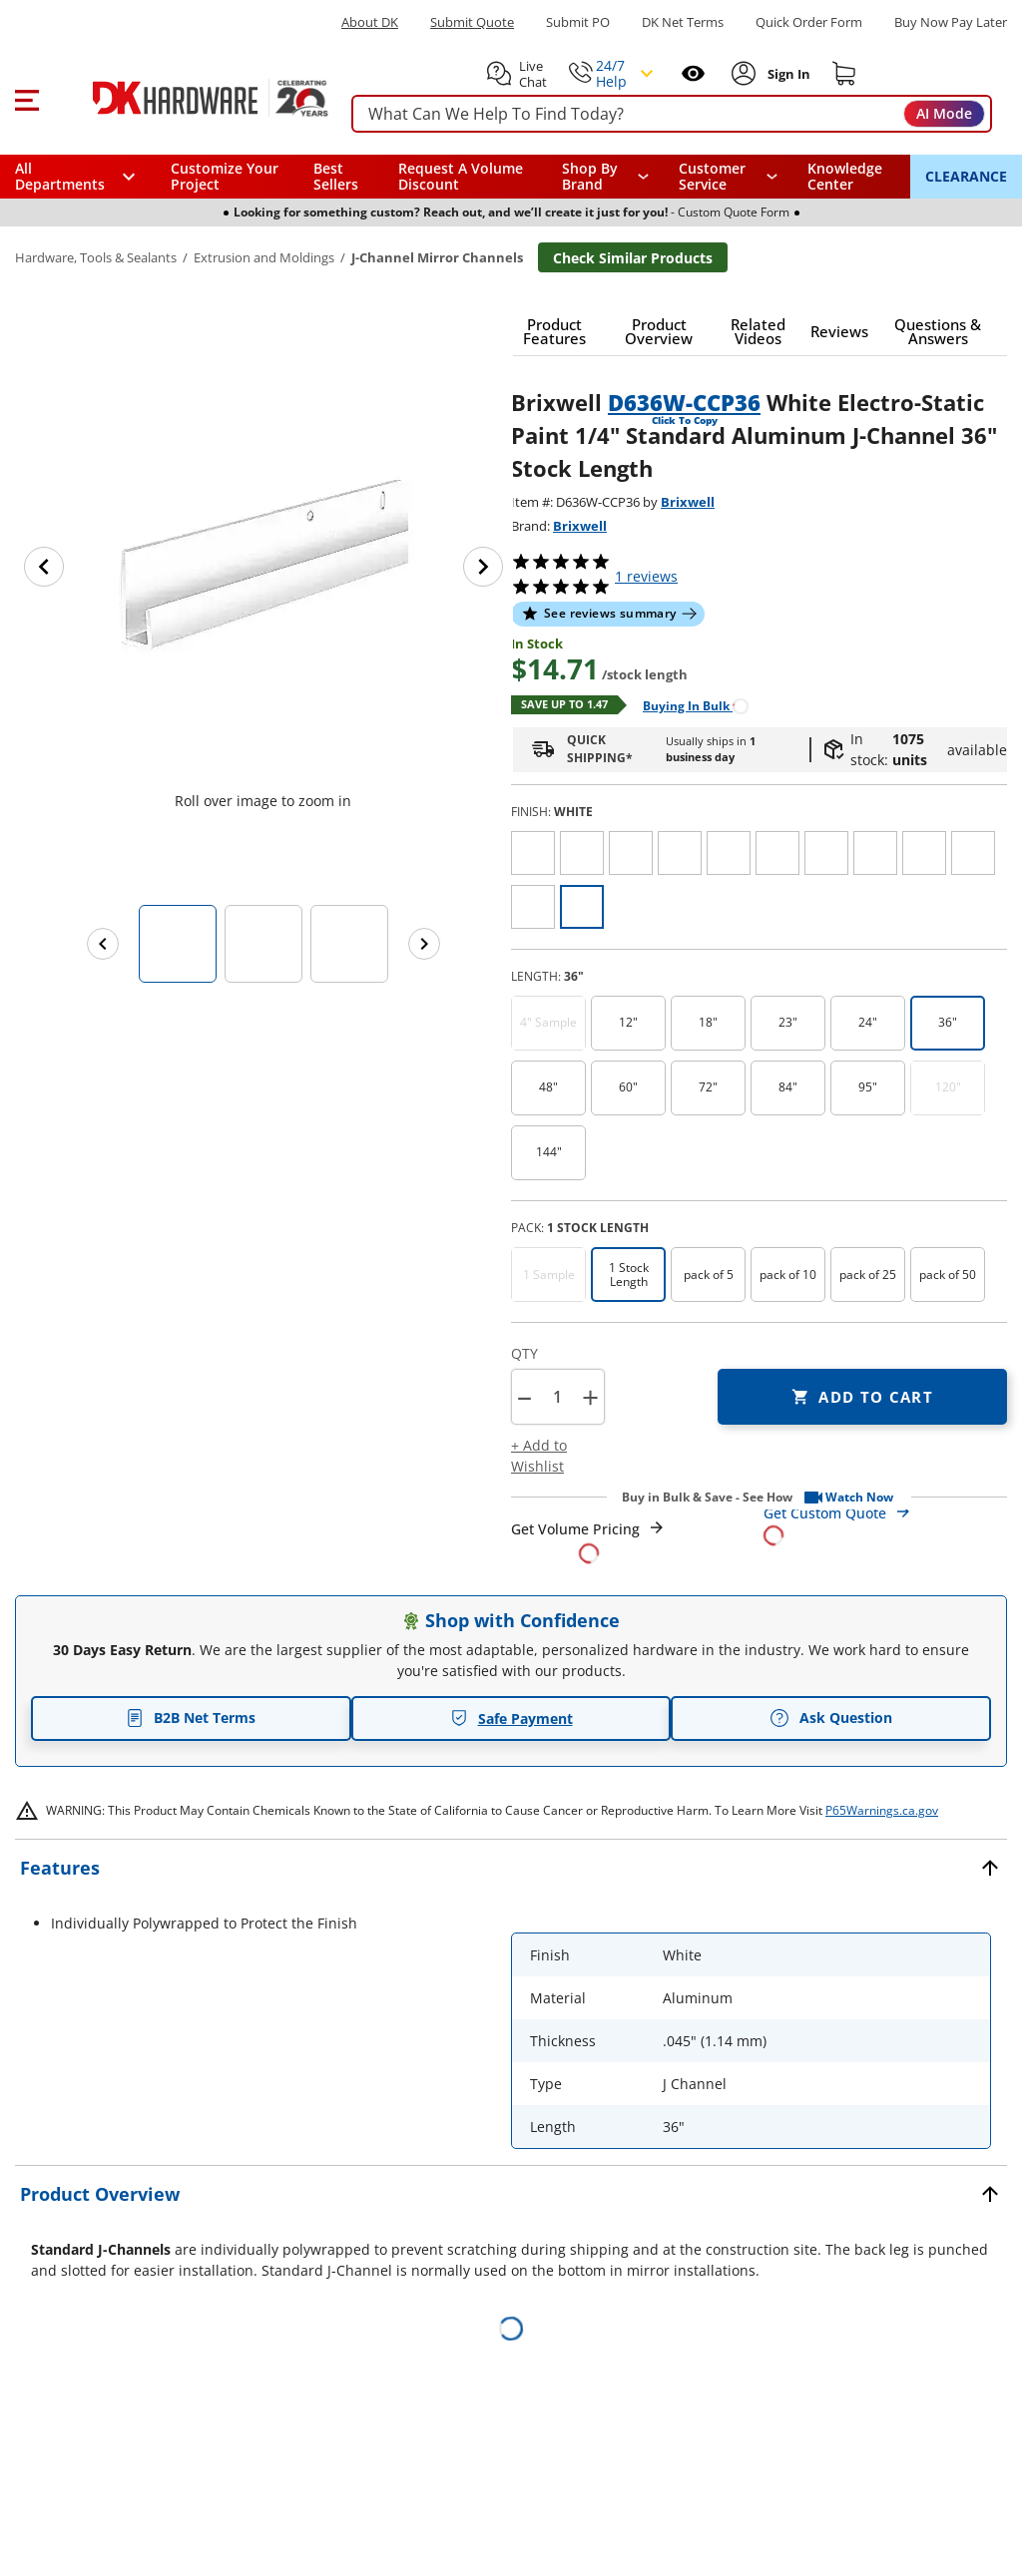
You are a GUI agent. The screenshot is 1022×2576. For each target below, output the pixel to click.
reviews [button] (646, 576)
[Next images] (424, 944)
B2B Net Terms (191, 1717)
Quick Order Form (809, 22)
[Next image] (483, 567)
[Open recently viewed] (693, 73)
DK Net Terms (683, 22)
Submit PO (578, 22)
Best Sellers (335, 176)
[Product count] (557, 1397)
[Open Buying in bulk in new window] (688, 704)
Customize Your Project (224, 176)
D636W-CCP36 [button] (684, 402)
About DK (369, 22)
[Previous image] (44, 567)
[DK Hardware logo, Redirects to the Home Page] (188, 98)
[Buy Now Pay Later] (950, 22)
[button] (26, 98)
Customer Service (712, 177)
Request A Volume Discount (460, 176)
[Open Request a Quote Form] (588, 1540)
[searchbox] (671, 114)
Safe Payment (511, 1718)
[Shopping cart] (844, 74)
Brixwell (688, 502)
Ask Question (830, 1718)
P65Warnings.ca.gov (881, 1810)
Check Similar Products (633, 257)
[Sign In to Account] (787, 74)
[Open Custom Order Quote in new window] (886, 1523)
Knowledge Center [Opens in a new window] (844, 176)
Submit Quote (472, 22)
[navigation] (728, 177)
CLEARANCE (966, 176)
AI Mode (944, 113)
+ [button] (590, 1397)
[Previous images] (103, 944)
